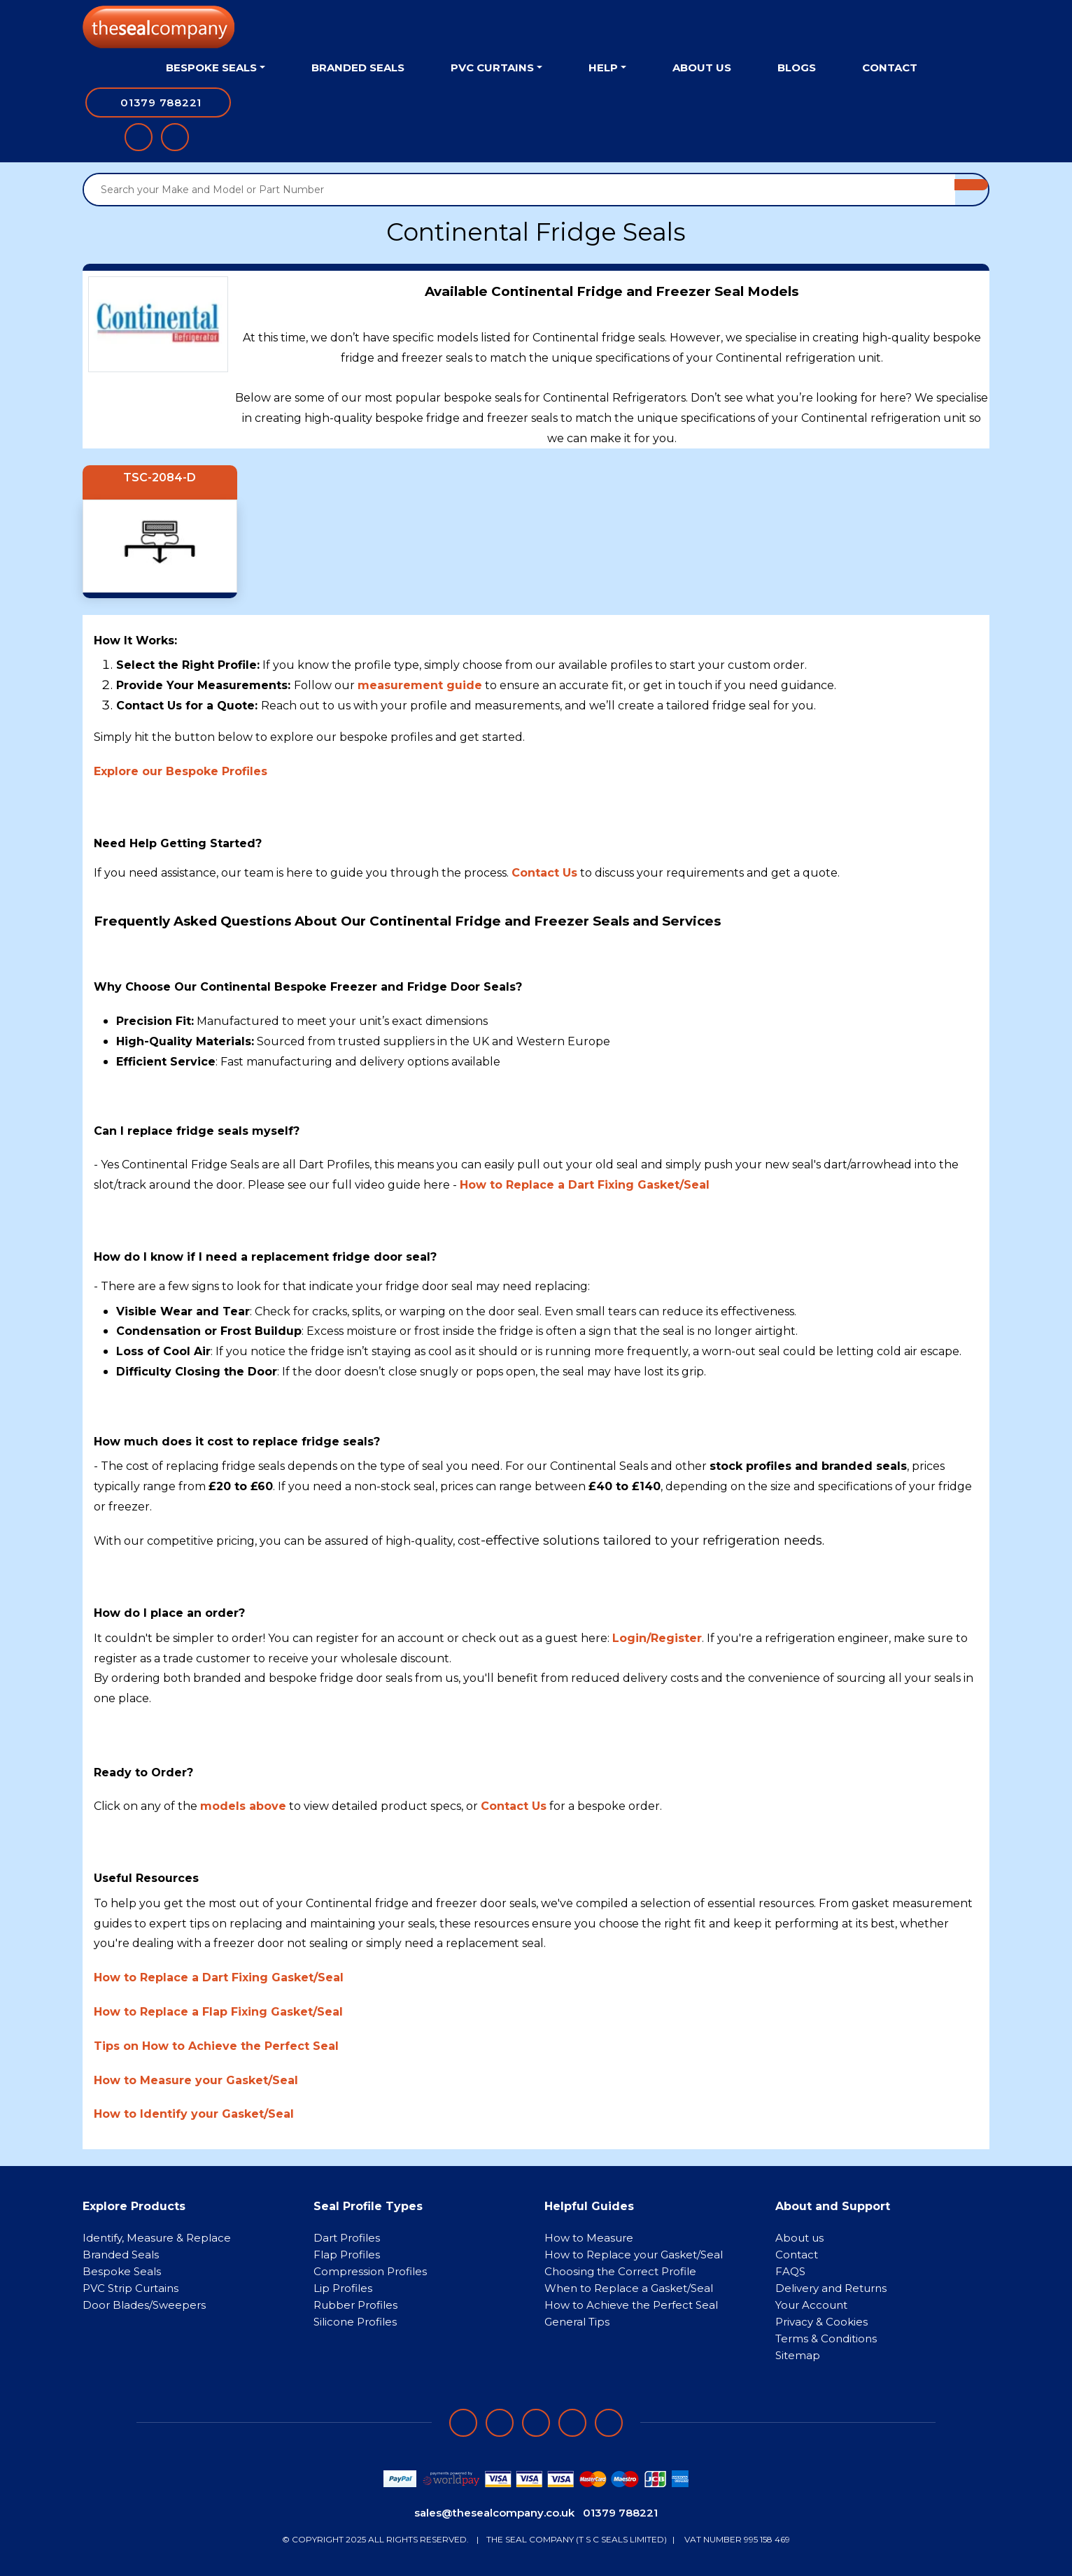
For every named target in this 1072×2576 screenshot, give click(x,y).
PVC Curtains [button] (492, 67)
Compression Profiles (370, 2271)
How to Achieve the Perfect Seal (631, 2305)
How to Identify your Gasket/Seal (194, 2114)
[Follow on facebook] (463, 2423)
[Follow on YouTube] (609, 2423)
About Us (701, 67)
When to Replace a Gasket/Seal (628, 2288)
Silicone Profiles (355, 2321)
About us (799, 2237)
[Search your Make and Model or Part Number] (519, 189)
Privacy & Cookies (821, 2321)
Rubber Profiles (355, 2305)
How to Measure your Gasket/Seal (196, 2080)
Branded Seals (357, 67)
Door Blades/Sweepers (144, 2305)
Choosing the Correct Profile (620, 2271)
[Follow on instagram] (536, 2423)
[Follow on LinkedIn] (500, 2423)
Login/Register (657, 1638)
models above (243, 1806)
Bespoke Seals (122, 2271)
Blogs (796, 67)
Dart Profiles (346, 2237)
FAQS (790, 2271)
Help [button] (603, 67)
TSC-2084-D (159, 477)
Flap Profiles (346, 2254)
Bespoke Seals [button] (211, 67)
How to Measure (588, 2237)
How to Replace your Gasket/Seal (633, 2254)
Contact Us (513, 1806)
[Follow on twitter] (572, 2423)
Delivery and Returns (831, 2288)
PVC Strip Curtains (130, 2288)
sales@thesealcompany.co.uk (494, 2512)
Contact (889, 67)
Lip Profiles (342, 2288)
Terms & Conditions (826, 2338)
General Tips (576, 2321)
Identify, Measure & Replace (157, 2237)
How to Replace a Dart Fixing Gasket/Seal (585, 1184)
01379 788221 (620, 2512)
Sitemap (797, 2355)
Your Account (811, 2305)
